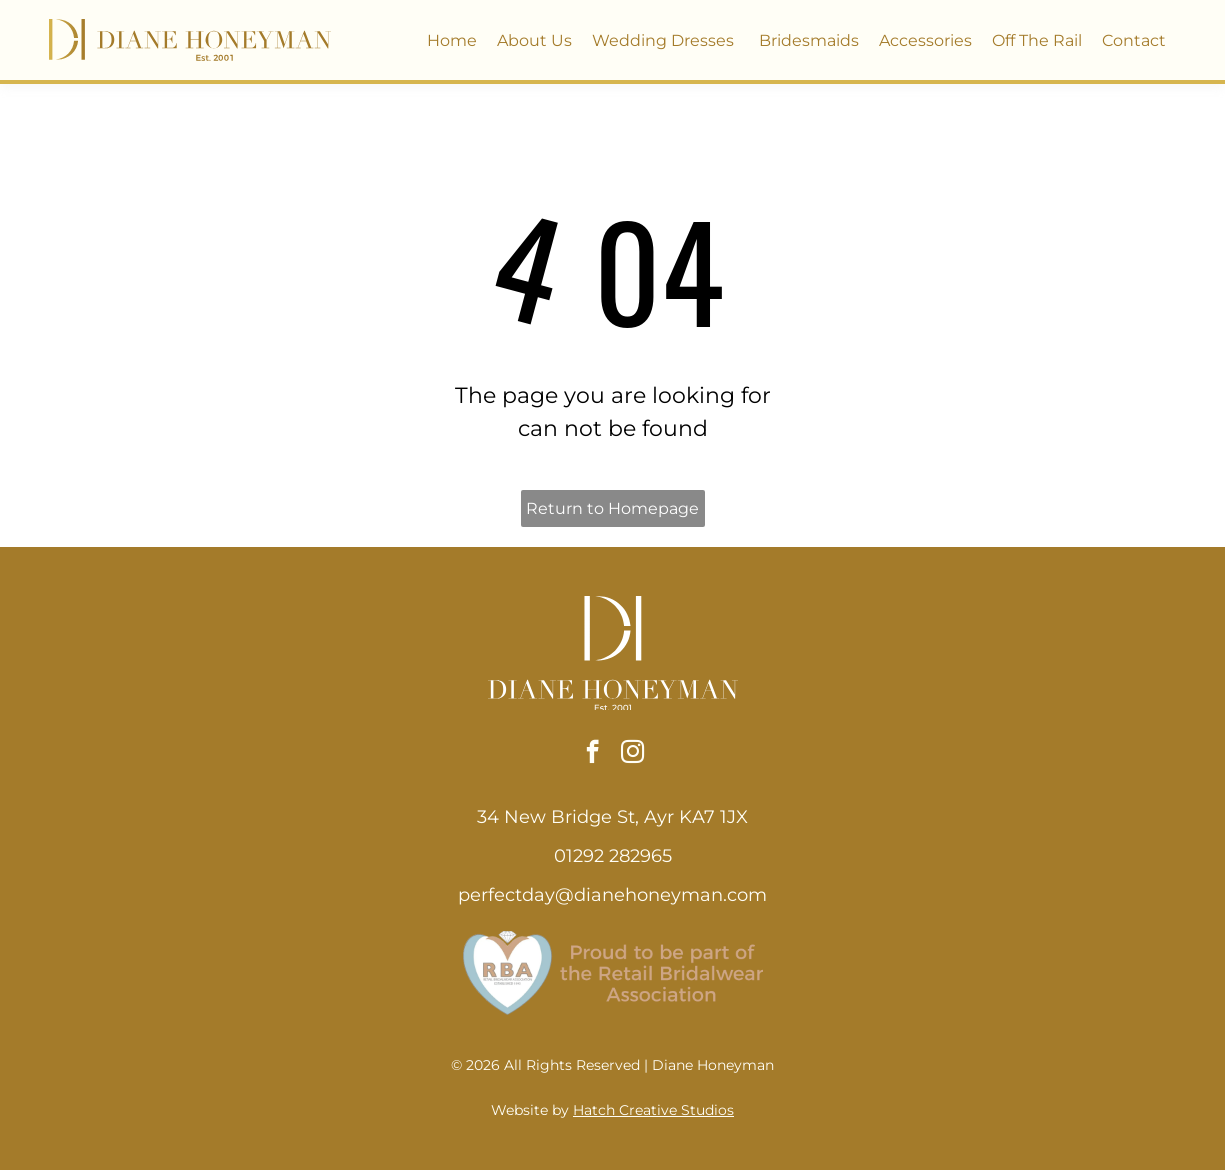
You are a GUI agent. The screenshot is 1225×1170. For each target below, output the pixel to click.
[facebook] (592, 754)
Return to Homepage (612, 508)
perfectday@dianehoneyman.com (612, 895)
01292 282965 (613, 856)
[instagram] (632, 754)
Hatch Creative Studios (653, 1110)
